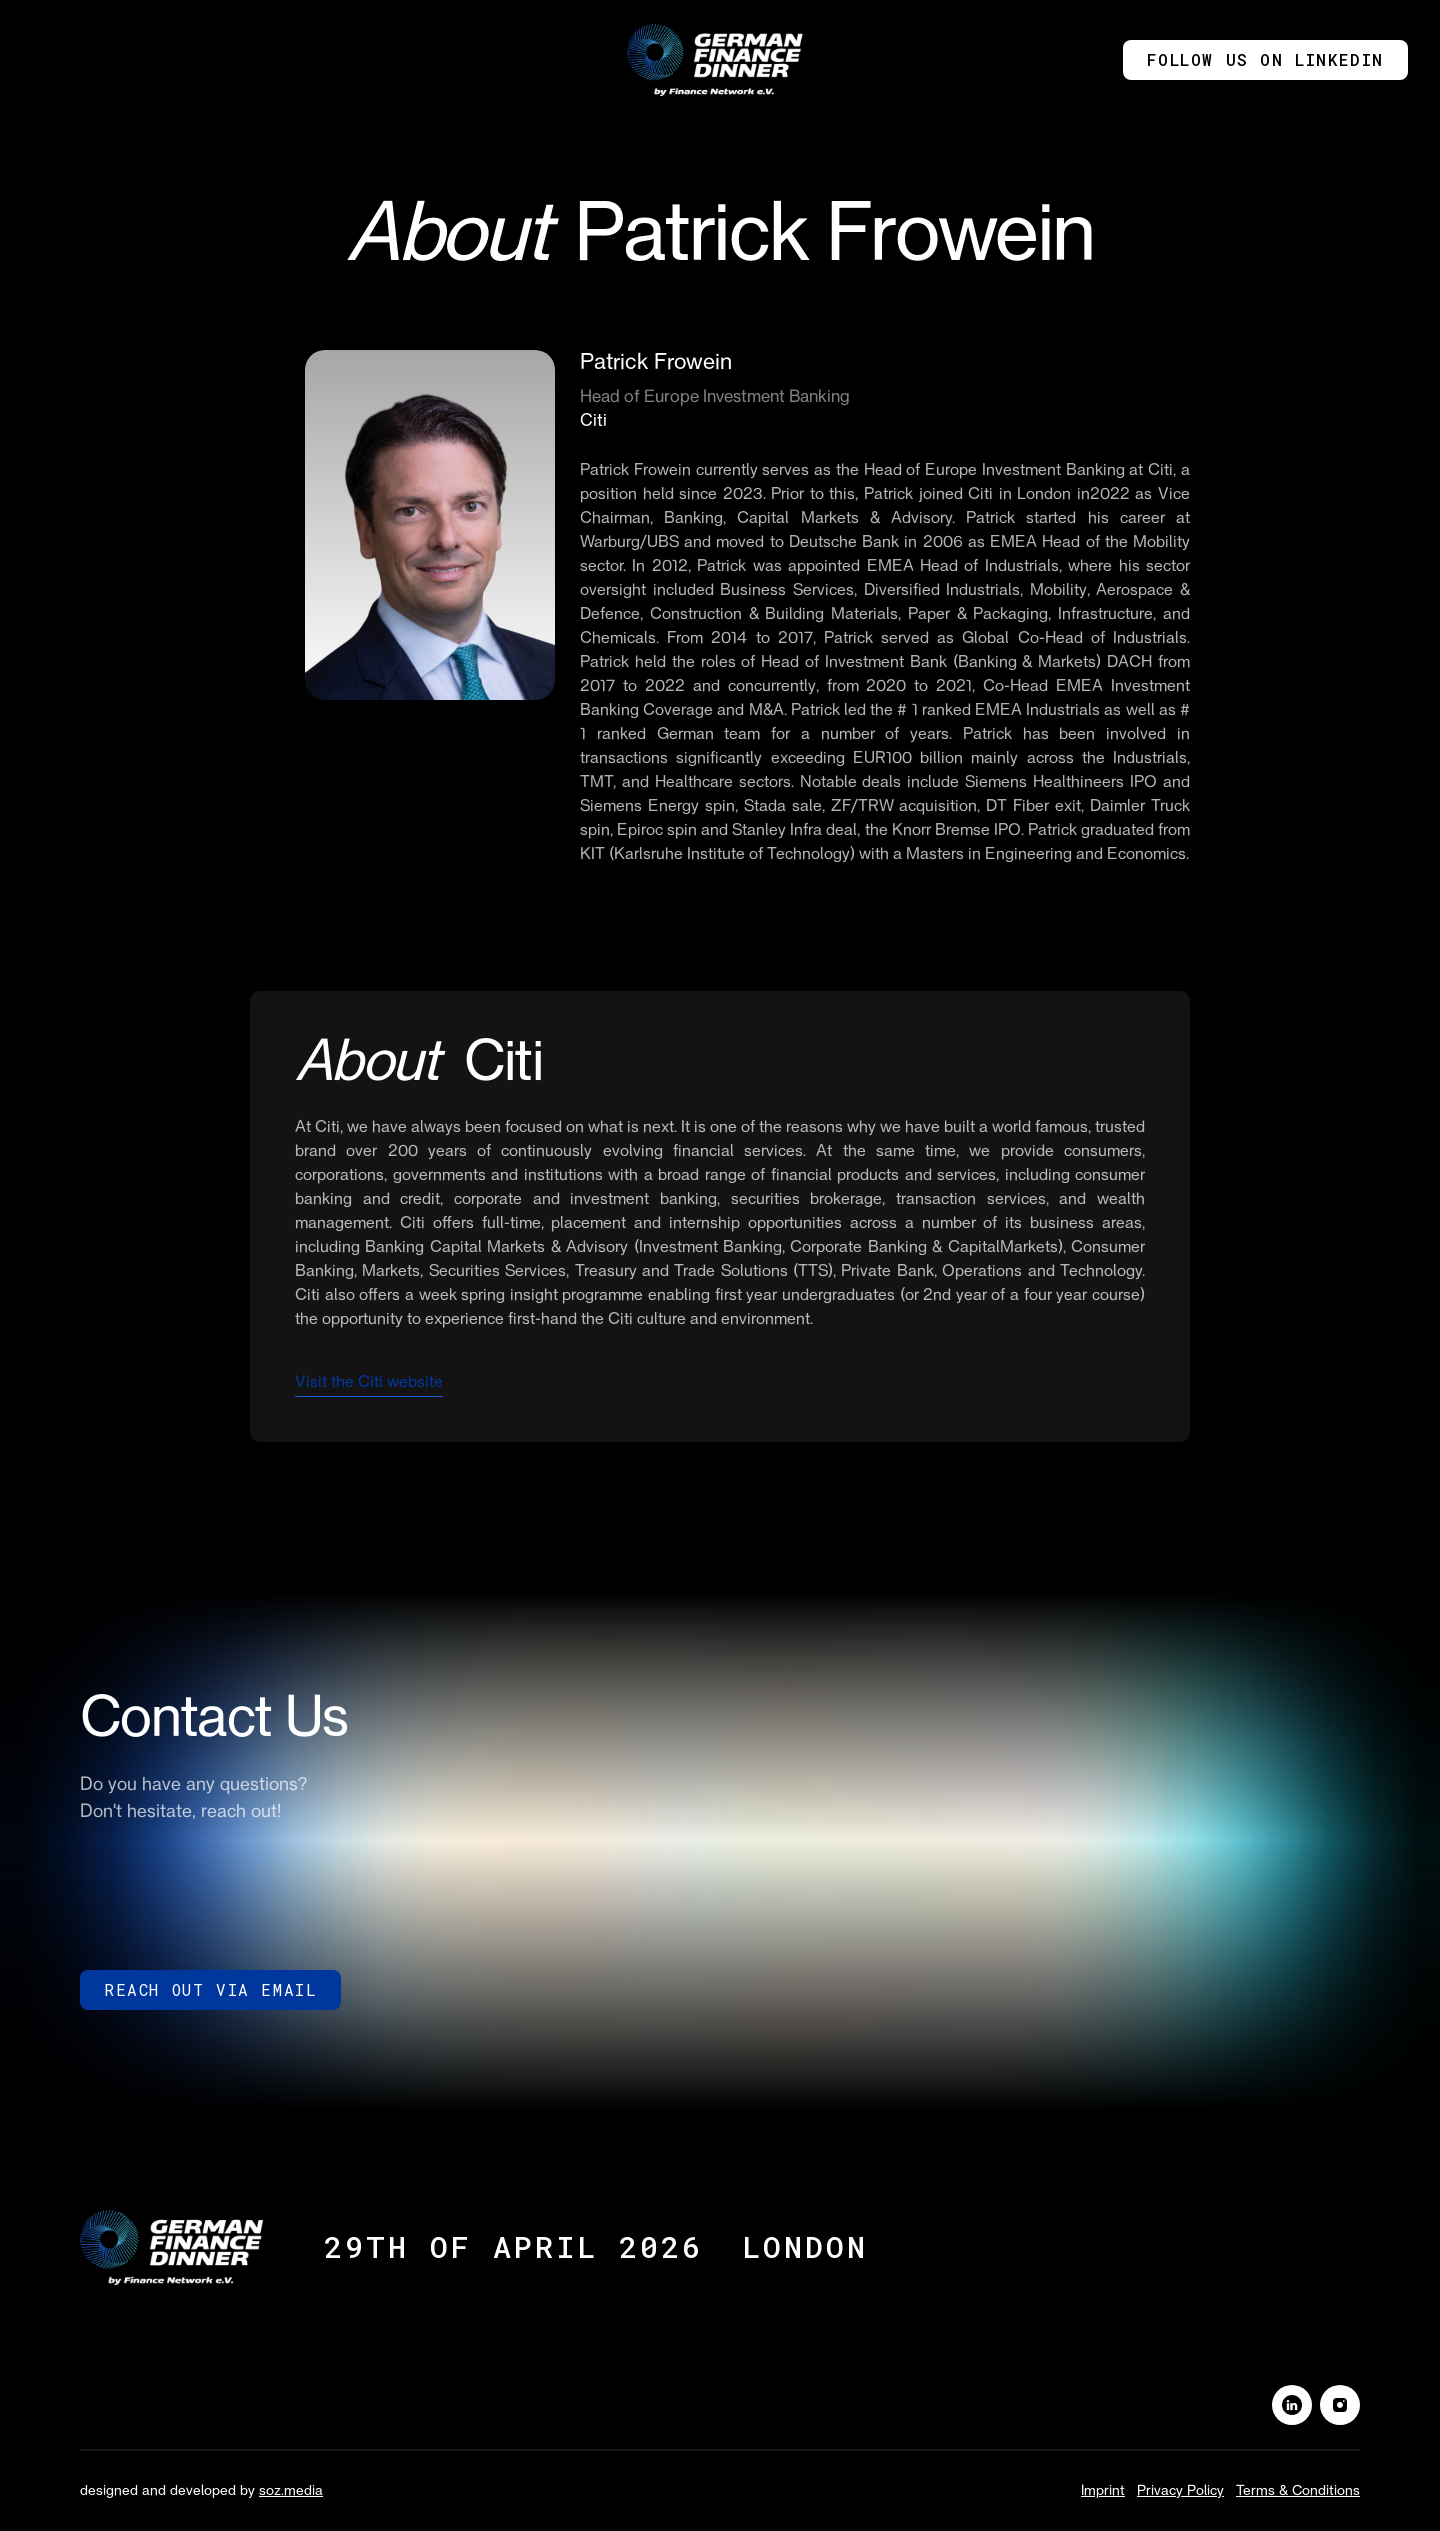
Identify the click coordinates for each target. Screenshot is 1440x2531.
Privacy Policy (1180, 2491)
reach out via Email (210, 1989)
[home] (720, 60)
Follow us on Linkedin (1265, 59)
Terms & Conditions (1298, 2491)
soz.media (291, 2491)
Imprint (1103, 2491)
